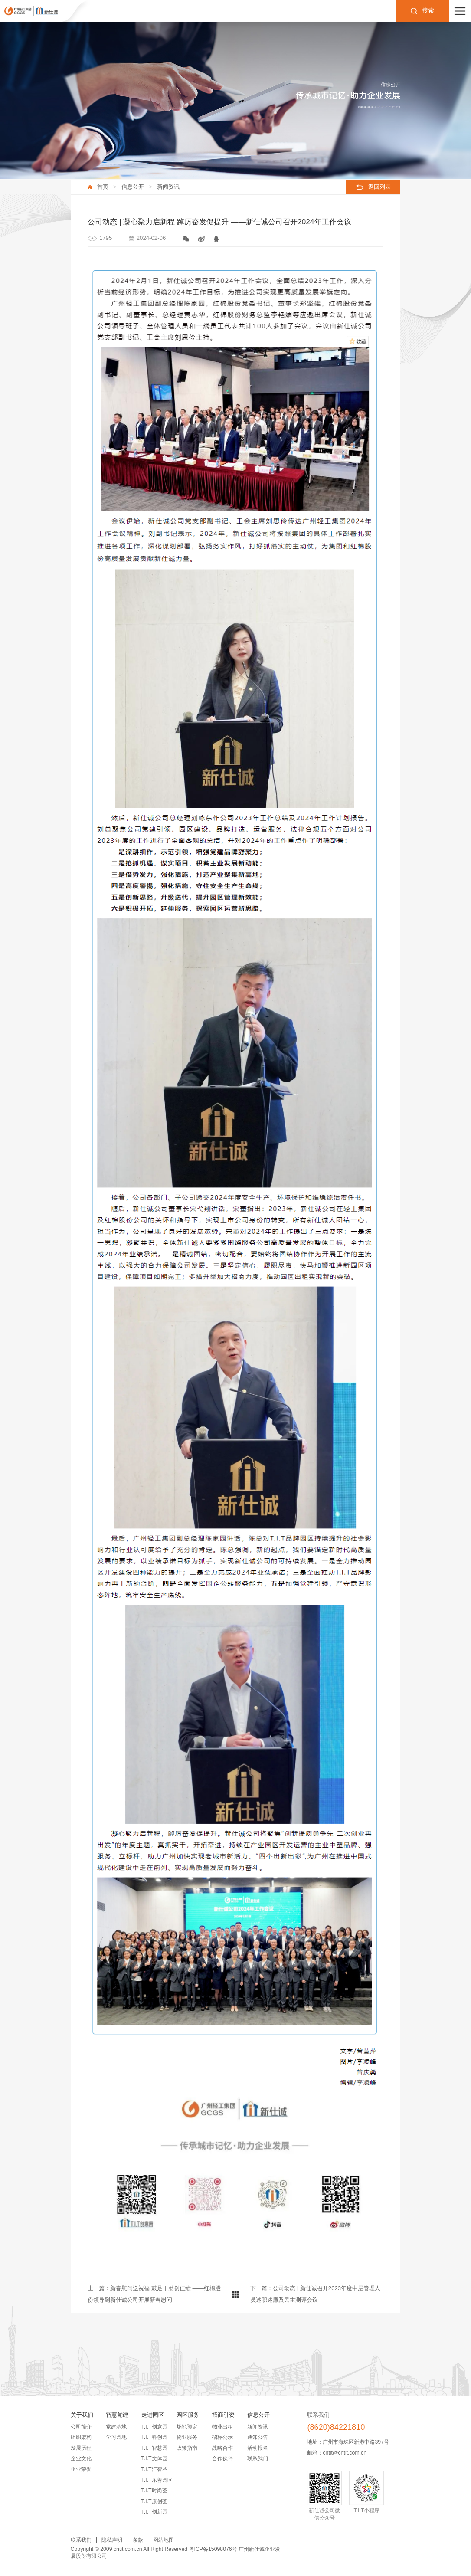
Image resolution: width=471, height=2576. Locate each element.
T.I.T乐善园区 (157, 2480)
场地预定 (187, 2427)
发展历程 (81, 2448)
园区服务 (188, 2415)
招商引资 (223, 2415)
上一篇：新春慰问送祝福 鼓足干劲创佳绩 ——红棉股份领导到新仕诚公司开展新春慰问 (154, 2294)
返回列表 (379, 187)
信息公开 (132, 187)
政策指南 (187, 2448)
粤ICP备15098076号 (213, 2549)
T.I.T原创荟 (154, 2501)
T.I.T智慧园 (154, 2448)
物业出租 (222, 2427)
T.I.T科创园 (154, 2437)
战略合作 (222, 2448)
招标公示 (222, 2437)
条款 (138, 2540)
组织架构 (81, 2437)
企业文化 (81, 2458)
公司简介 (81, 2427)
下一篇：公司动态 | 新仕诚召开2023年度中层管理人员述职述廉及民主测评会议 (315, 2294)
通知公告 (257, 2437)
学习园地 (116, 2437)
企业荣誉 (81, 2469)
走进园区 (152, 2415)
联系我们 (257, 2458)
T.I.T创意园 (154, 2427)
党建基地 (116, 2427)
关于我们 (82, 2415)
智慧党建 (117, 2415)
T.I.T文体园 (154, 2458)
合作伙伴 (222, 2458)
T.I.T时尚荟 (154, 2491)
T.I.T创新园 (154, 2512)
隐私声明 (111, 2540)
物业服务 (187, 2437)
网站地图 (163, 2540)
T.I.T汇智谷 (154, 2469)
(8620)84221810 (336, 2427)
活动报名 (257, 2448)
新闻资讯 (168, 187)
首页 (102, 187)
